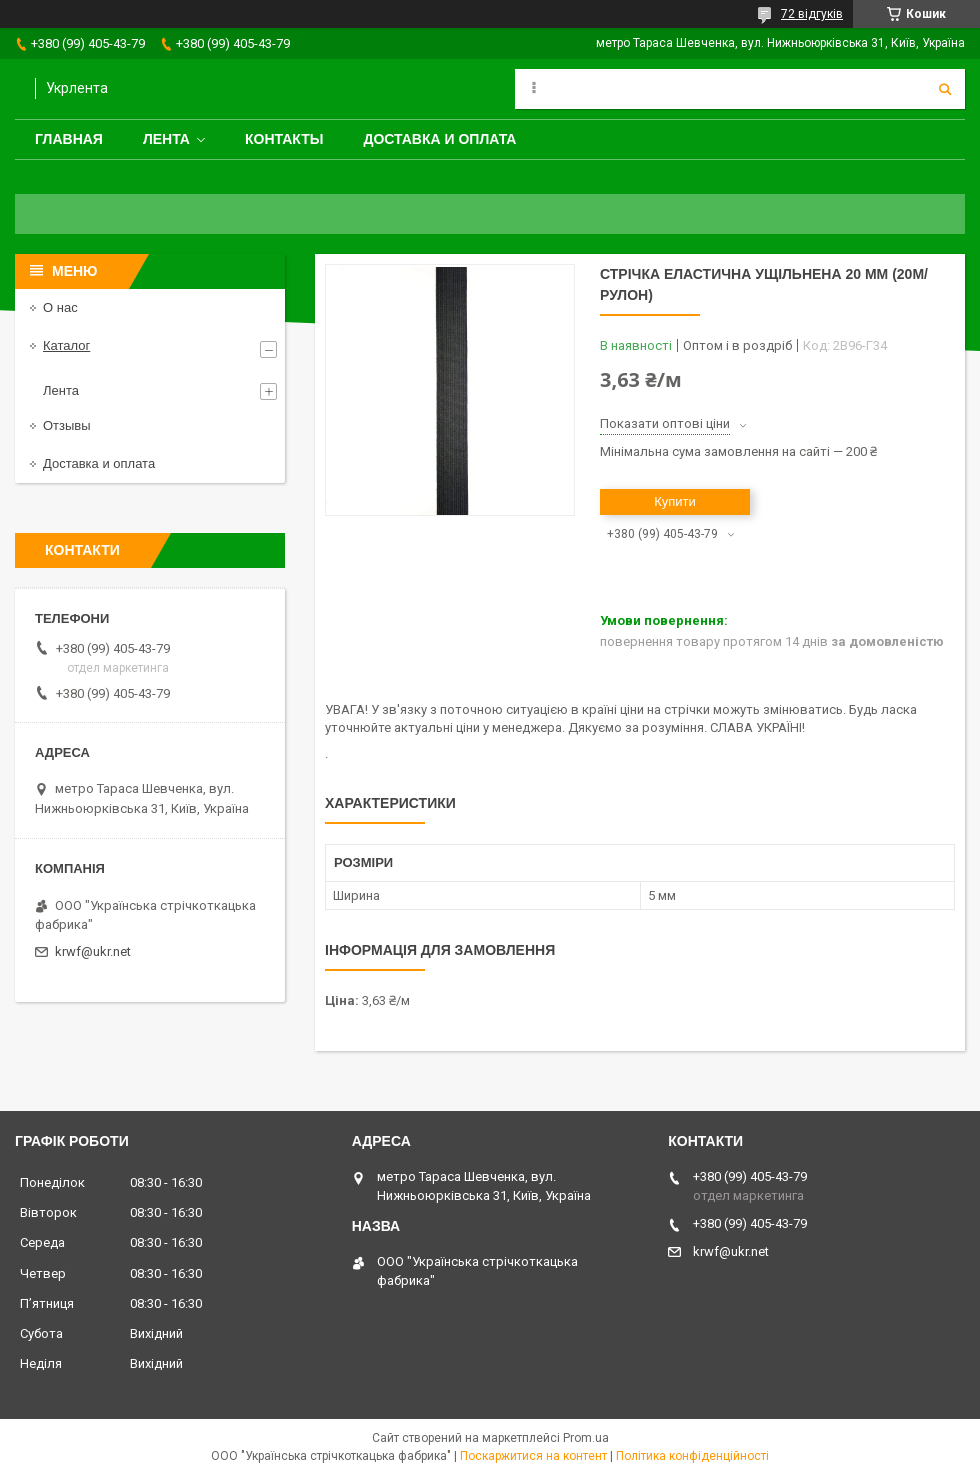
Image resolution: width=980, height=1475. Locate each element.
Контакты (284, 139)
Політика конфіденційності (692, 1456)
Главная (69, 139)
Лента (166, 139)
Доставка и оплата (439, 139)
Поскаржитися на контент (533, 1456)
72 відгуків (812, 14)
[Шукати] (945, 89)
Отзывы (67, 425)
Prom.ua (586, 1438)
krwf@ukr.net (93, 951)
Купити (675, 501)
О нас (60, 307)
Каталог (66, 345)
